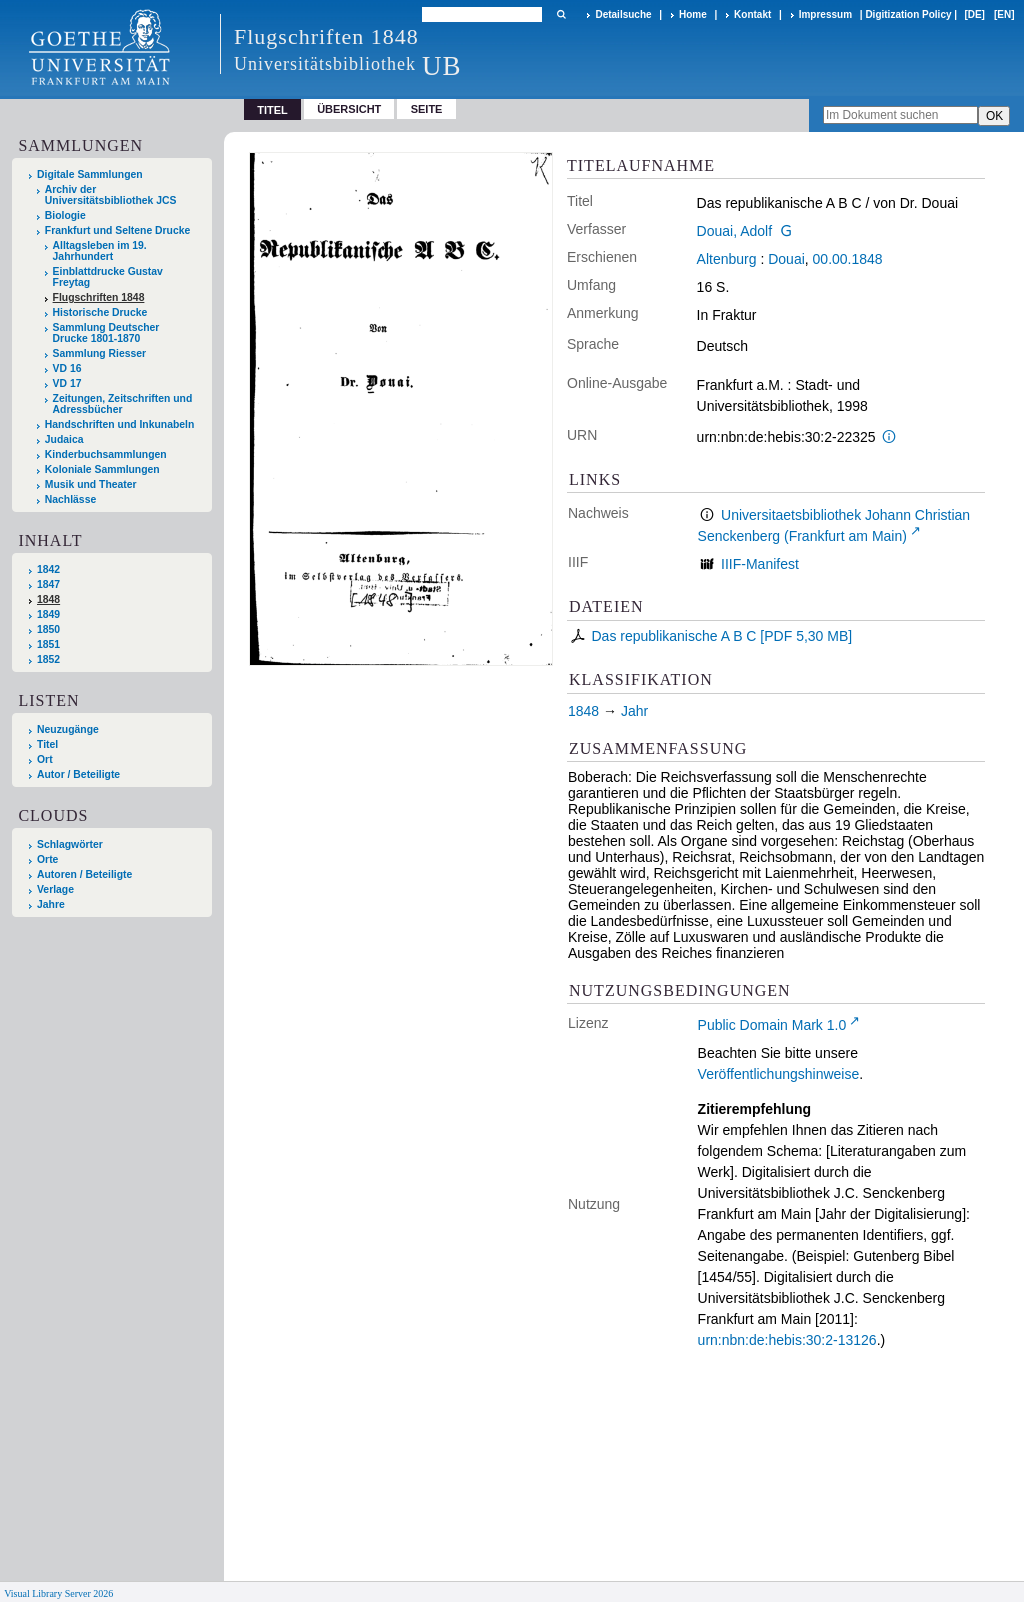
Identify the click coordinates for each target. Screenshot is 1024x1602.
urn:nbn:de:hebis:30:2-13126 (787, 1340)
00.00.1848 (848, 259)
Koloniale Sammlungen (102, 469)
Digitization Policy (908, 14)
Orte (47, 859)
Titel (47, 744)
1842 (48, 569)
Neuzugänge (68, 729)
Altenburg (727, 259)
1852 (48, 659)
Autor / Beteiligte (78, 774)
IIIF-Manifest (760, 564)
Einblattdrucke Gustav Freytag (108, 277)
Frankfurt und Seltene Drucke (118, 230)
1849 (48, 614)
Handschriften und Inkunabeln (120, 424)
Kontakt (752, 14)
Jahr (634, 711)
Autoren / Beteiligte (84, 874)
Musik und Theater (91, 484)
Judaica (64, 439)
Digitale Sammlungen (90, 174)
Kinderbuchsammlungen (106, 454)
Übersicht (349, 109)
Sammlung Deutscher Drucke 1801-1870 (106, 333)
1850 (48, 629)
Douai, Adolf (735, 231)
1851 (48, 644)
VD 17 (67, 383)
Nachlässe (70, 499)
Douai (786, 259)
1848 (48, 599)
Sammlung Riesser (100, 353)
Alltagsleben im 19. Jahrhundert (100, 251)
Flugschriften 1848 (99, 297)
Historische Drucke (100, 312)
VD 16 (67, 368)
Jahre (51, 904)
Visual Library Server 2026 (58, 1593)
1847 (48, 584)
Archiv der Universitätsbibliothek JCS (111, 195)
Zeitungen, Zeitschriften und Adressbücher (123, 404)
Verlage (55, 889)
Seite (427, 109)
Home (693, 14)
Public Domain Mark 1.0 (772, 1025)
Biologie (65, 215)
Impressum (825, 14)
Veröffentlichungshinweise (779, 1074)
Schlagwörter (70, 844)
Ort (45, 759)
